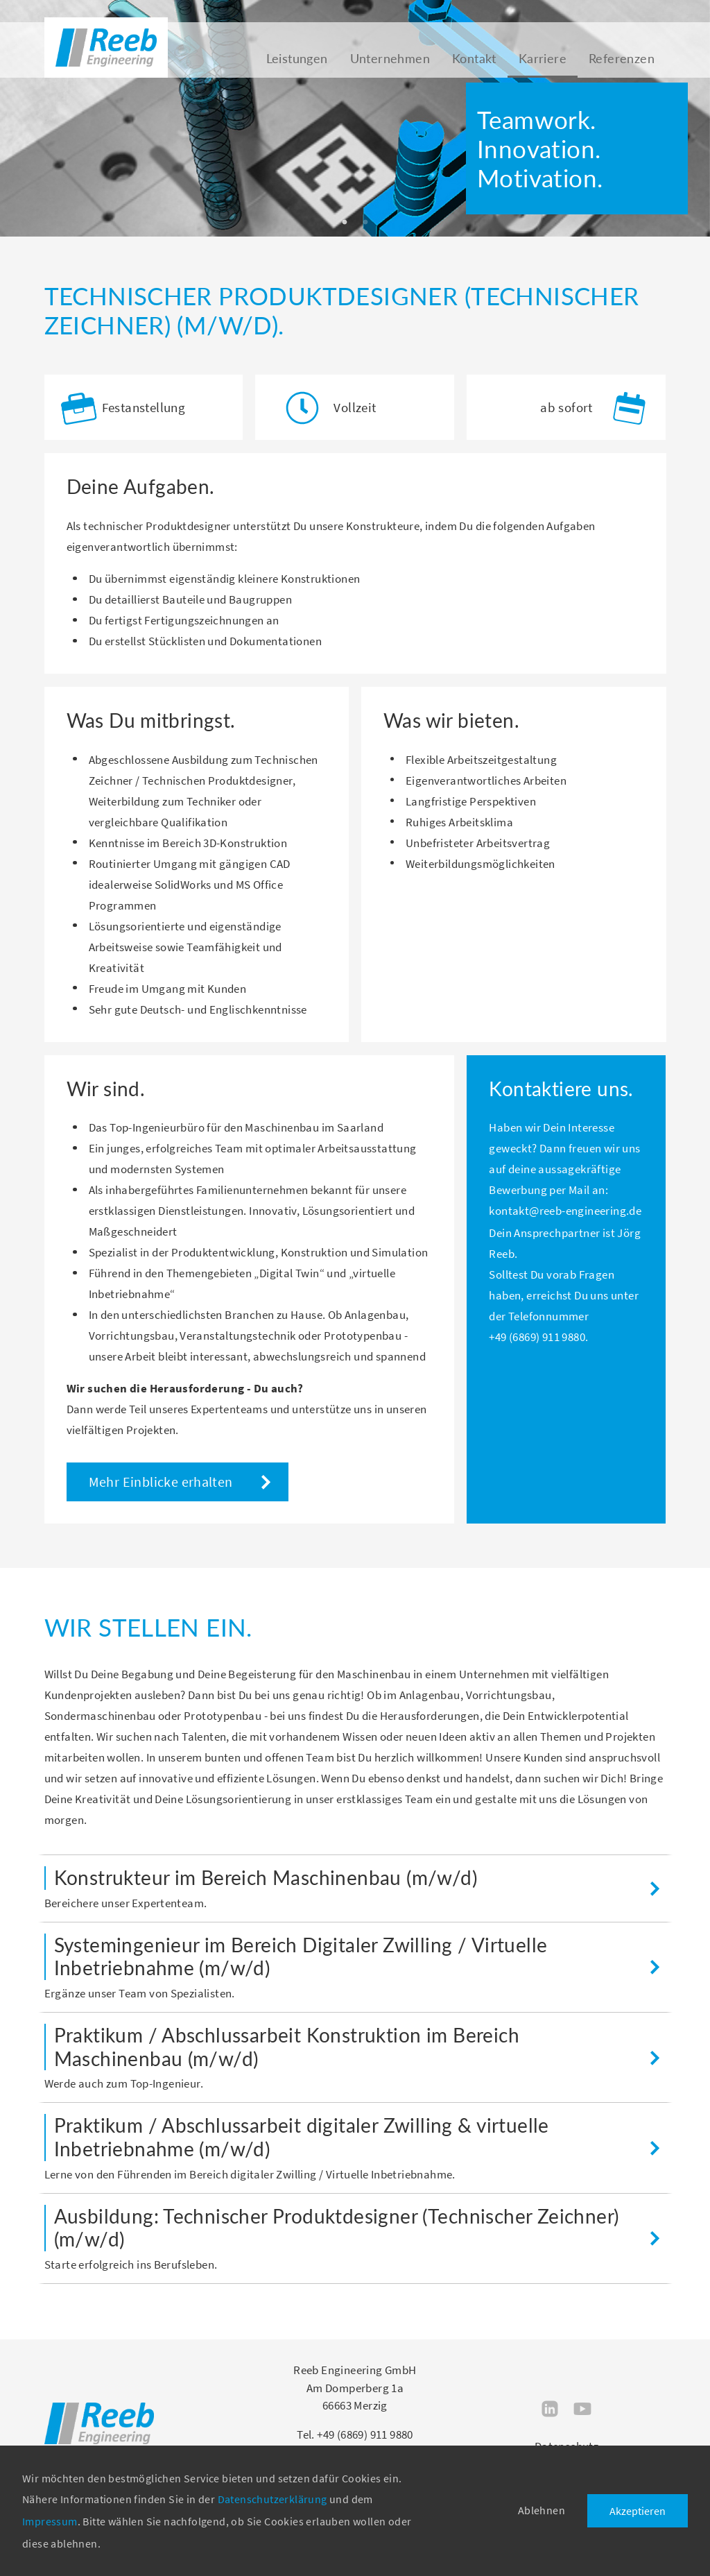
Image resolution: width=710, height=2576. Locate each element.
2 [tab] (365, 223)
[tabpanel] (355, 118)
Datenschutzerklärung (272, 2499)
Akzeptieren (637, 2511)
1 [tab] (345, 223)
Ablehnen (541, 2510)
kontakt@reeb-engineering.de (565, 1210)
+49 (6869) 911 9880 (537, 1337)
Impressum (50, 2521)
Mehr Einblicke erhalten (161, 1481)
